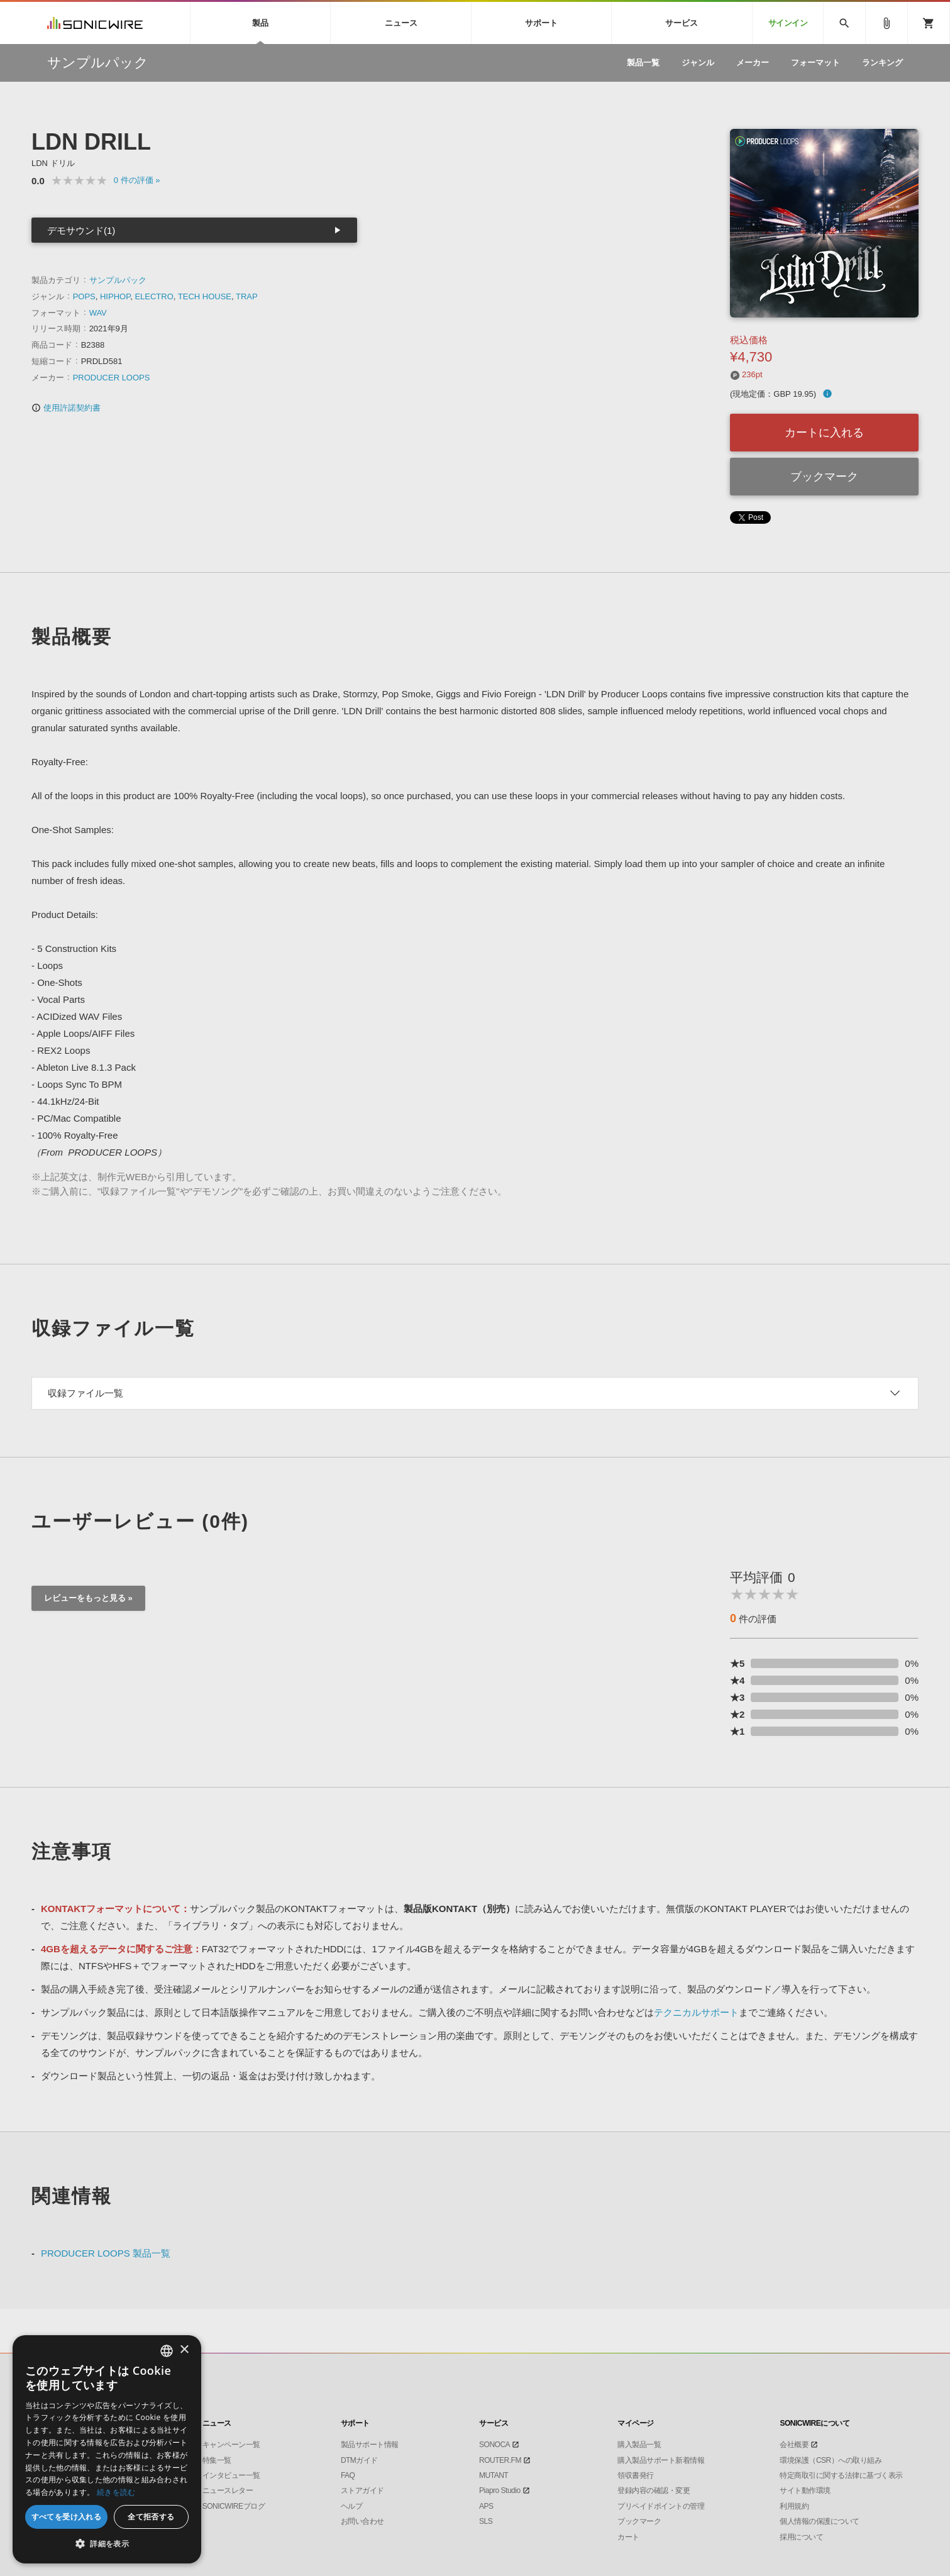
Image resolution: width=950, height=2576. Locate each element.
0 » (137, 180)
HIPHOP (115, 296)
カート (628, 2537)
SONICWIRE (95, 23)
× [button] (184, 2350)
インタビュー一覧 (231, 2475)
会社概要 (794, 2444)
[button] (107, 2544)
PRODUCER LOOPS (111, 377)
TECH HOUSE (204, 296)
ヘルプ (352, 2506)
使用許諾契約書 (66, 407)
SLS (485, 2521)
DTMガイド (359, 2460)
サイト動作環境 (805, 2490)
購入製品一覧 (639, 2444)
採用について (801, 2537)
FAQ (348, 2475)
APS (486, 2506)
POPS (84, 296)
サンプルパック (117, 280)
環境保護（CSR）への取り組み (830, 2460)
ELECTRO (154, 296)
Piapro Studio (500, 2490)
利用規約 (794, 2506)
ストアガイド (362, 2490)
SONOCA (494, 2444)
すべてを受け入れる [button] (66, 2516)
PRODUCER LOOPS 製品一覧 (105, 2253)
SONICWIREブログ (233, 2506)
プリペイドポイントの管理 (660, 2506)
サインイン (788, 23)
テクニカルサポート (696, 2012)
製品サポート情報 (370, 2444)
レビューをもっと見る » (88, 1598)
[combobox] (166, 2351)
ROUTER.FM (500, 2460)
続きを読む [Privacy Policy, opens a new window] (116, 2492)
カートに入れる (824, 432)
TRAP (247, 296)
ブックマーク (824, 476)
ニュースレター (227, 2490)
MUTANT (493, 2475)
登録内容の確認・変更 (653, 2490)
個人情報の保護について (819, 2521)
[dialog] (107, 2449)
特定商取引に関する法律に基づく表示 (841, 2475)
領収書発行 (635, 2475)
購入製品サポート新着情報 (660, 2460)
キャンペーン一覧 (231, 2444)
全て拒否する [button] (151, 2516)
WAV (98, 313)
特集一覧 (216, 2460)
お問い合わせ (362, 2521)
